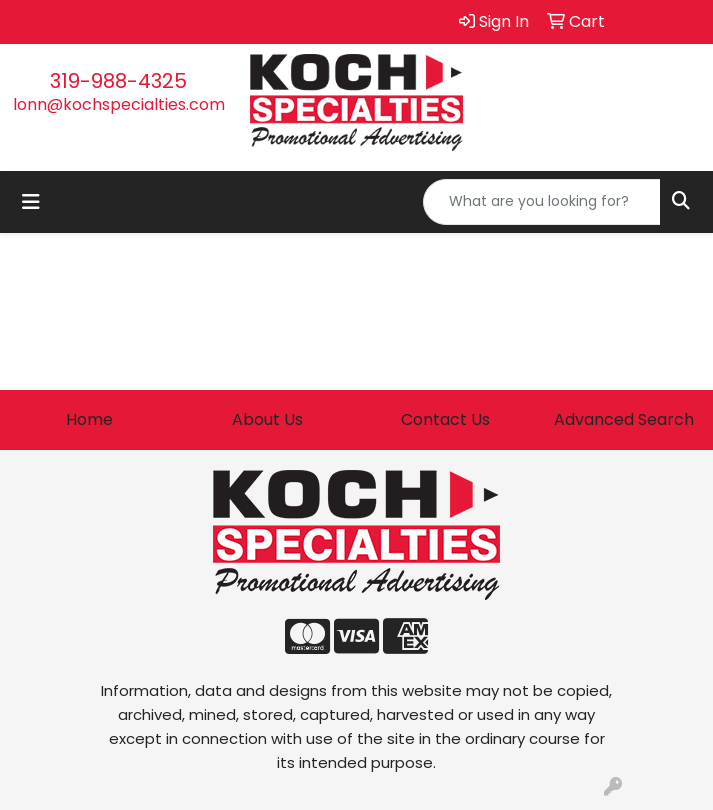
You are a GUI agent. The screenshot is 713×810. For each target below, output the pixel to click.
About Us (267, 419)
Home (89, 419)
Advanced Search (624, 419)
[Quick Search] (542, 202)
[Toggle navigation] (31, 202)
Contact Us (445, 419)
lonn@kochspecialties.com (119, 104)
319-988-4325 (118, 81)
